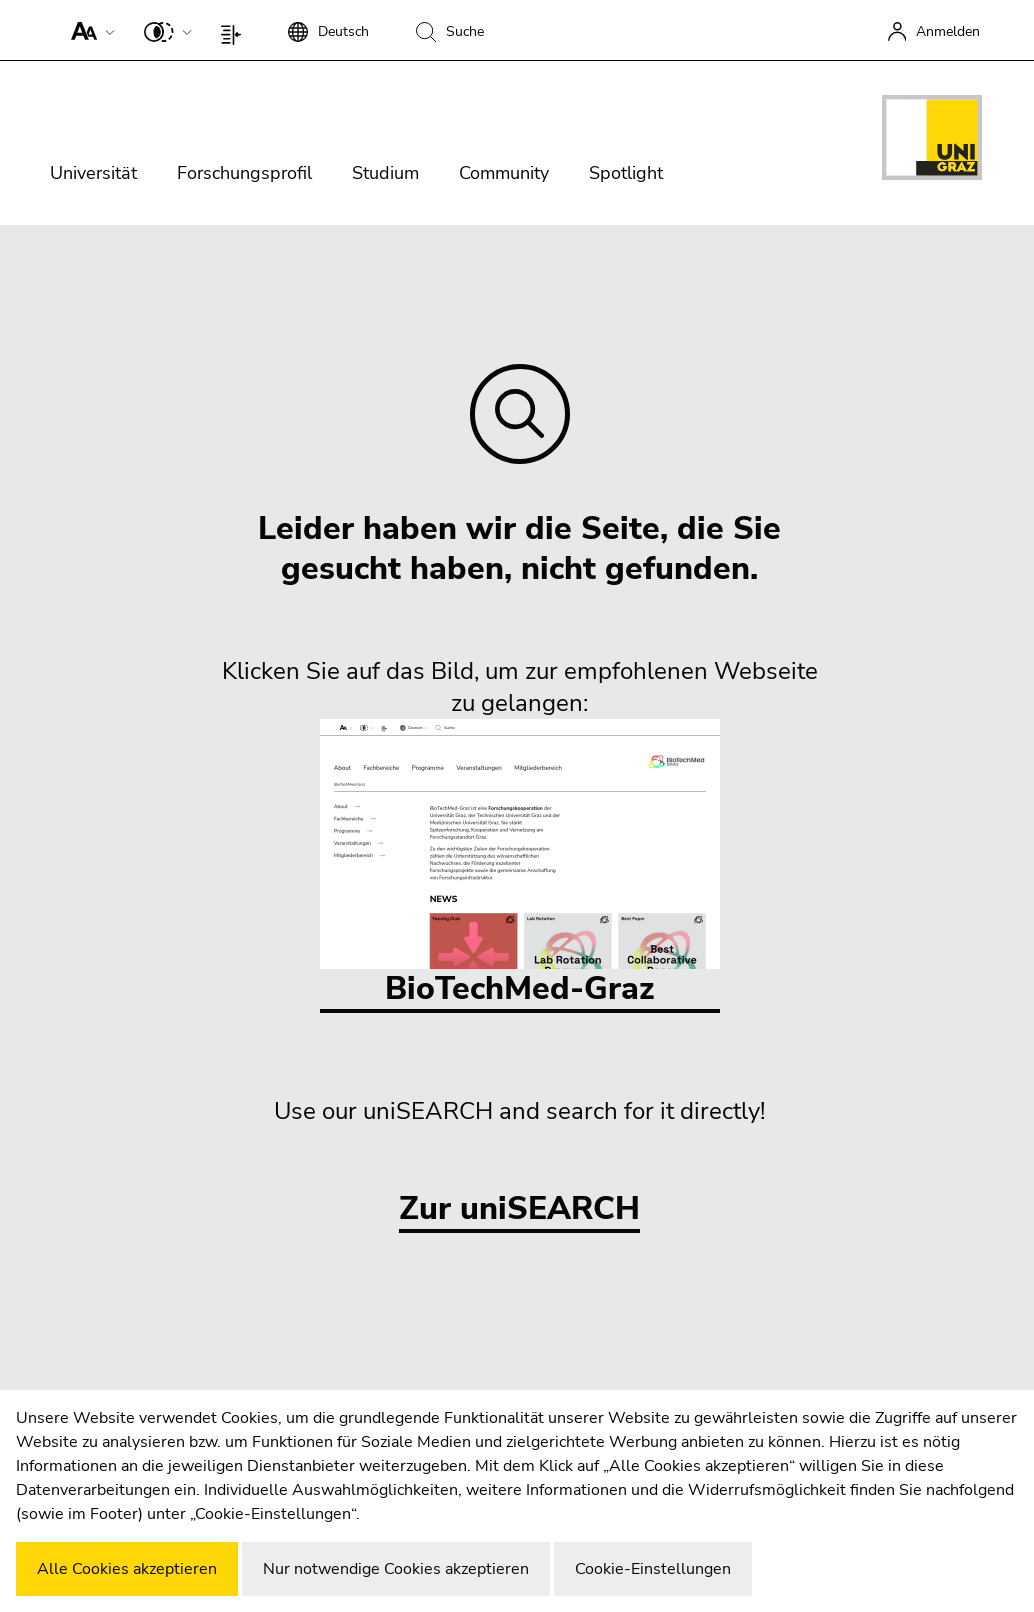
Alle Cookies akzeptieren (127, 1569)
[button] (88, 30)
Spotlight (626, 173)
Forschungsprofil (244, 173)
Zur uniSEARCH (519, 1209)
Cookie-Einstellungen (653, 1569)
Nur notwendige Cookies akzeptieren (396, 1569)
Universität (93, 173)
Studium (385, 173)
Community (504, 173)
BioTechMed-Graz (520, 864)
